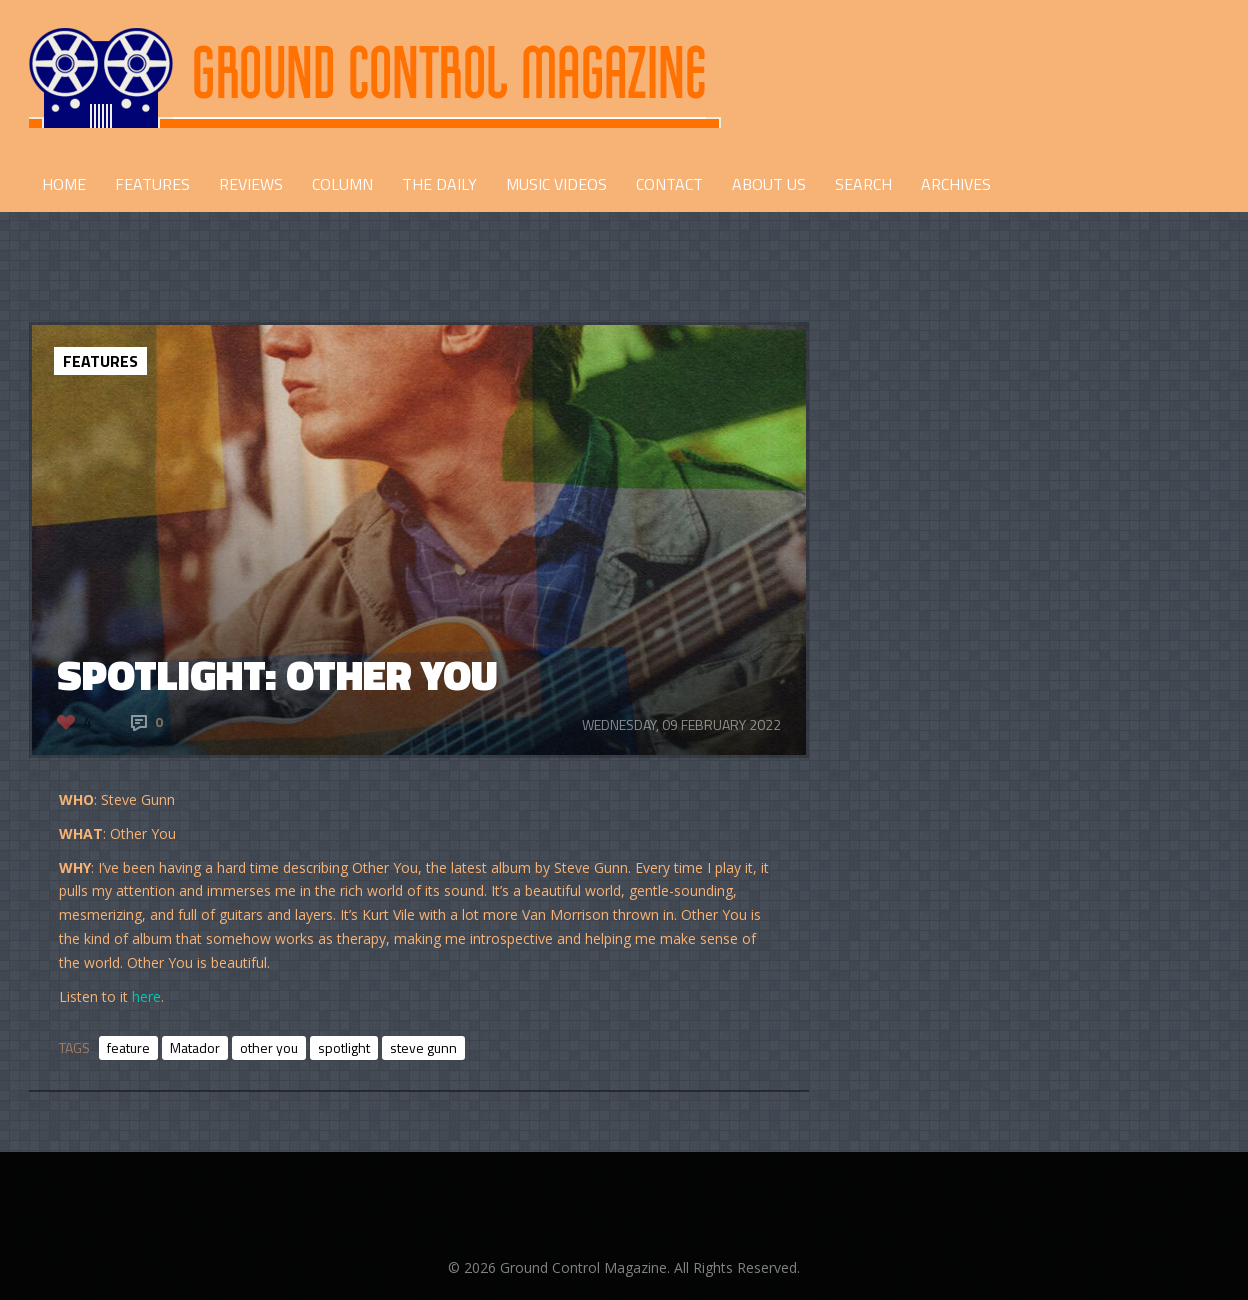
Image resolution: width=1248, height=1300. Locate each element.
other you (269, 1047)
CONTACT (669, 184)
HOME (64, 184)
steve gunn (423, 1047)
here (146, 996)
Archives (956, 184)
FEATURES (152, 184)
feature (128, 1047)
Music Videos (556, 184)
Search (863, 184)
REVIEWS (251, 184)
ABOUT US (769, 184)
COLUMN (342, 184)
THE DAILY (439, 184)
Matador (195, 1047)
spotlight (344, 1047)
